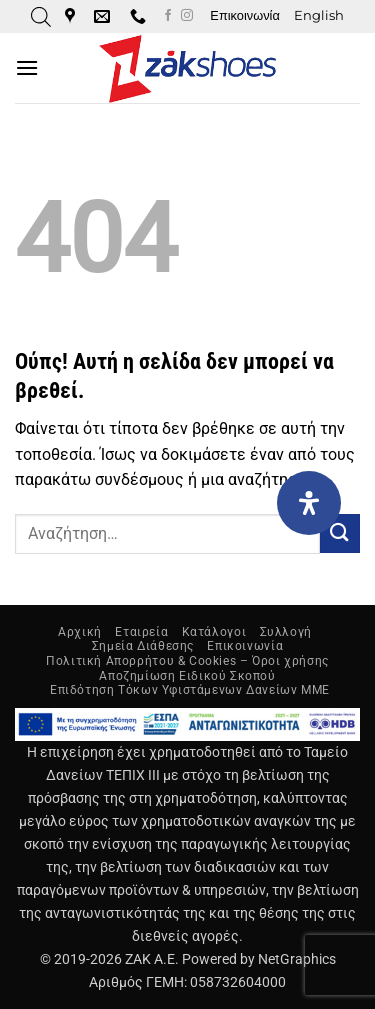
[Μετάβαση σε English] (319, 16)
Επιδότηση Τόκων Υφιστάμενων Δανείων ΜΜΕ (190, 690)
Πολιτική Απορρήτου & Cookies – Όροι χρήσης (187, 661)
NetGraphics (297, 959)
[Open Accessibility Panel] (309, 503)
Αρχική (80, 632)
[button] (27, 67)
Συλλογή (286, 632)
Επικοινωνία (244, 15)
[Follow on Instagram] (187, 16)
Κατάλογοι (214, 632)
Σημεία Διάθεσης (143, 646)
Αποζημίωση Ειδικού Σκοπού (187, 676)
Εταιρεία (141, 632)
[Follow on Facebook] (168, 16)
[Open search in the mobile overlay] (41, 17)
